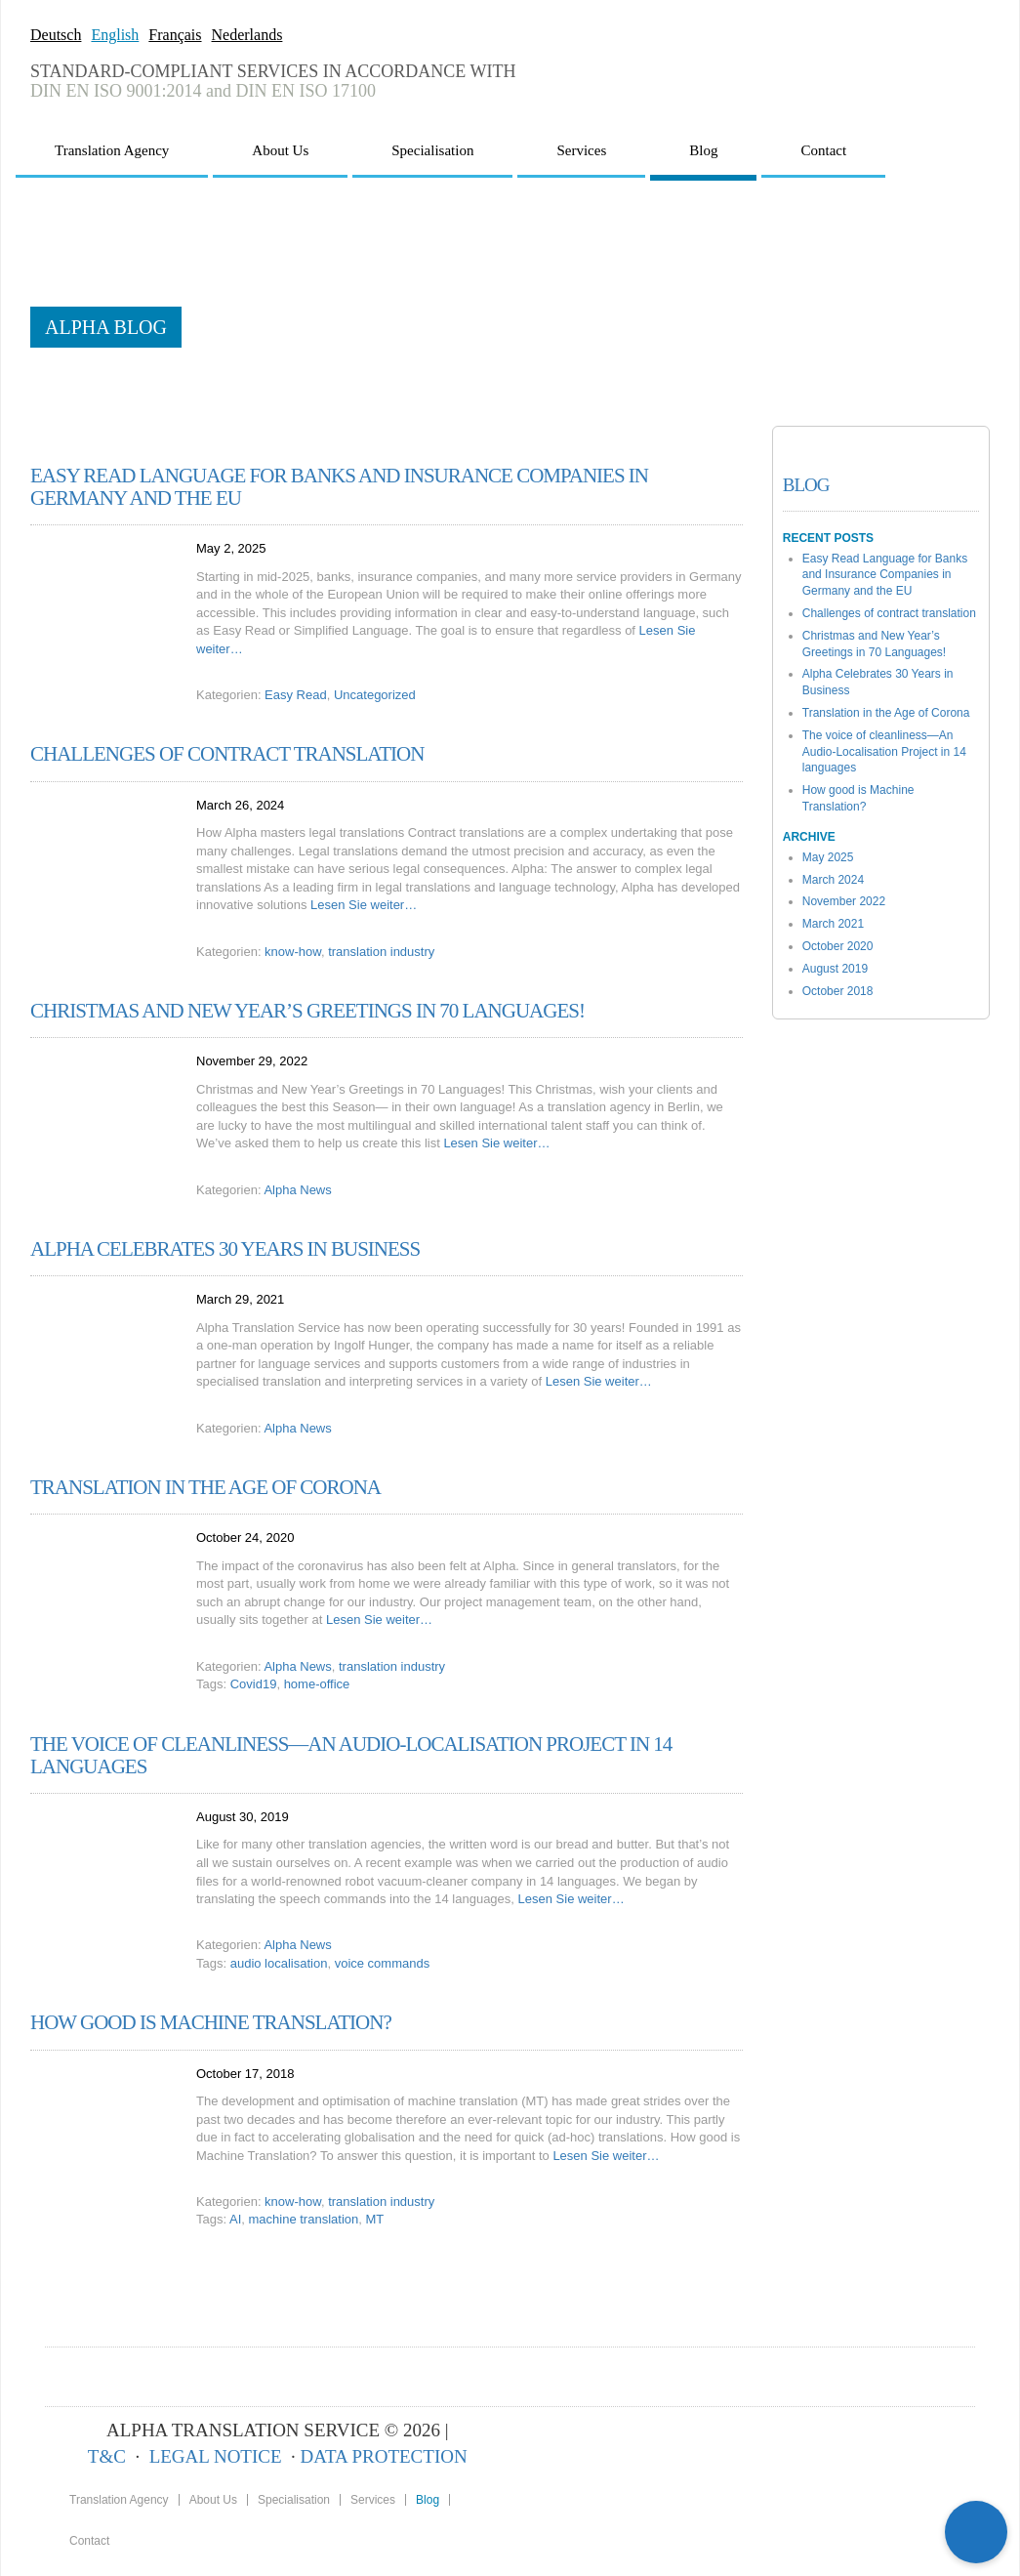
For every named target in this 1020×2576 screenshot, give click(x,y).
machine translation (304, 2219)
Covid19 (253, 1684)
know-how (293, 951)
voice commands (382, 1963)
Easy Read (296, 694)
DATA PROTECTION (384, 2456)
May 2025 (828, 857)
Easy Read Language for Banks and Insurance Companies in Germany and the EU (339, 487)
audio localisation (279, 1963)
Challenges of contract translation (227, 754)
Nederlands (247, 34)
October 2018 (838, 991)
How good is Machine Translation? (210, 2022)
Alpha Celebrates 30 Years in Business (225, 1249)
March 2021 (833, 924)
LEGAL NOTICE (215, 2456)
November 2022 (843, 901)
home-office (317, 1684)
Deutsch (55, 34)
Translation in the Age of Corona (205, 1487)
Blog (703, 150)
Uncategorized (375, 694)
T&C (107, 2456)
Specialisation (432, 150)
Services (581, 150)
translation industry (381, 951)
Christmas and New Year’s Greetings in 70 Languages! (307, 1010)
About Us (280, 150)
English (115, 34)
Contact (823, 150)
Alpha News (297, 1190)
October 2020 (838, 946)
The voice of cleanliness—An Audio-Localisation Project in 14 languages (351, 1755)
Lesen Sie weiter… (363, 904)
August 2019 (835, 969)
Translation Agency (112, 150)
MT (374, 2219)
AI (235, 2219)
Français (174, 34)
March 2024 (833, 880)
